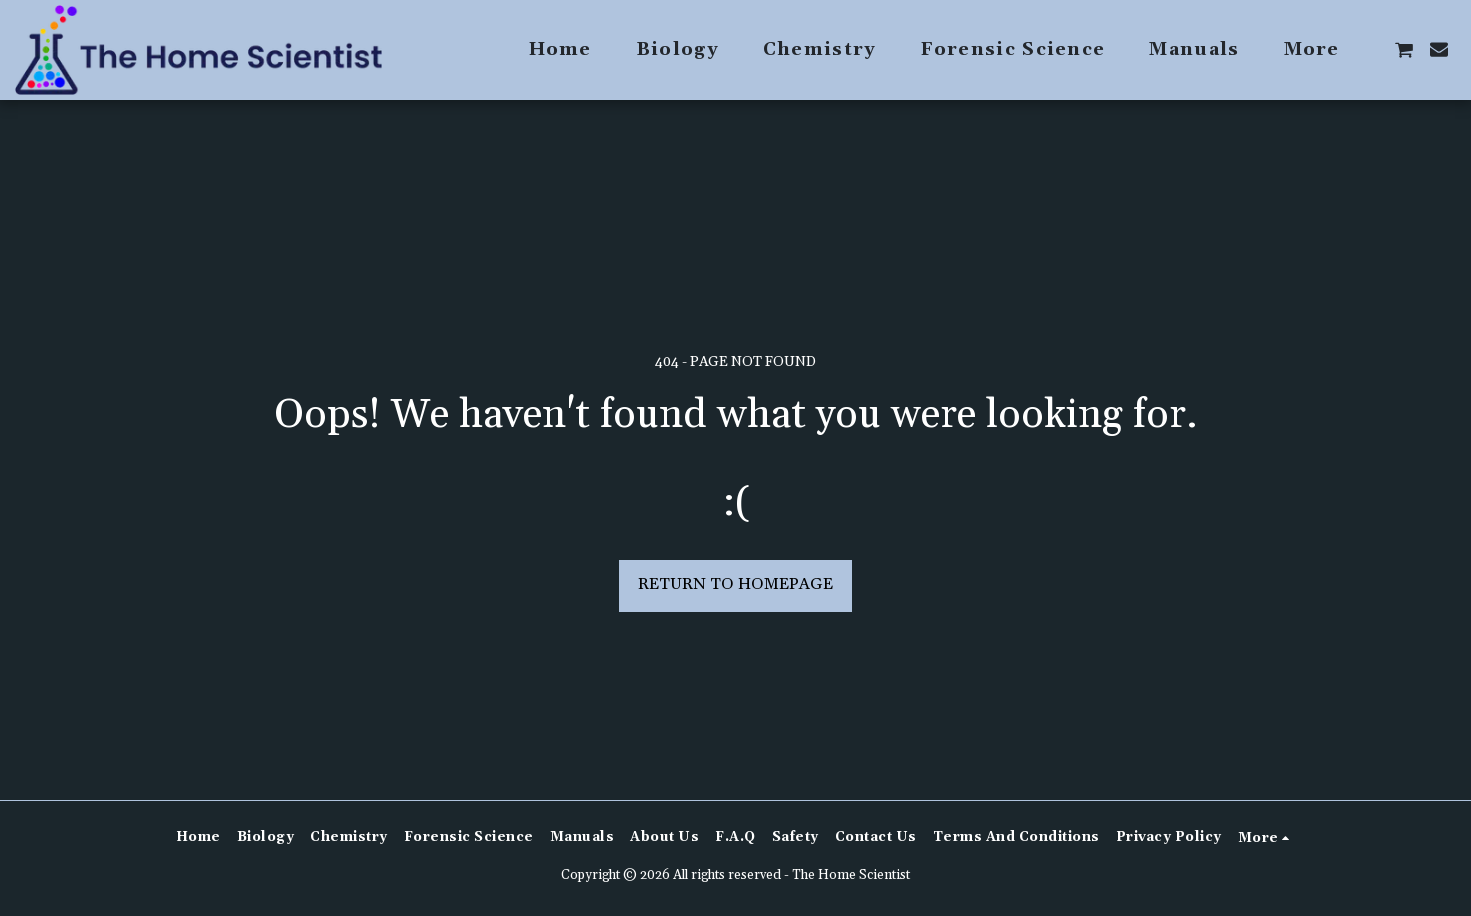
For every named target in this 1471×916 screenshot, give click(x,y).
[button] (1404, 50)
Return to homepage (735, 584)
